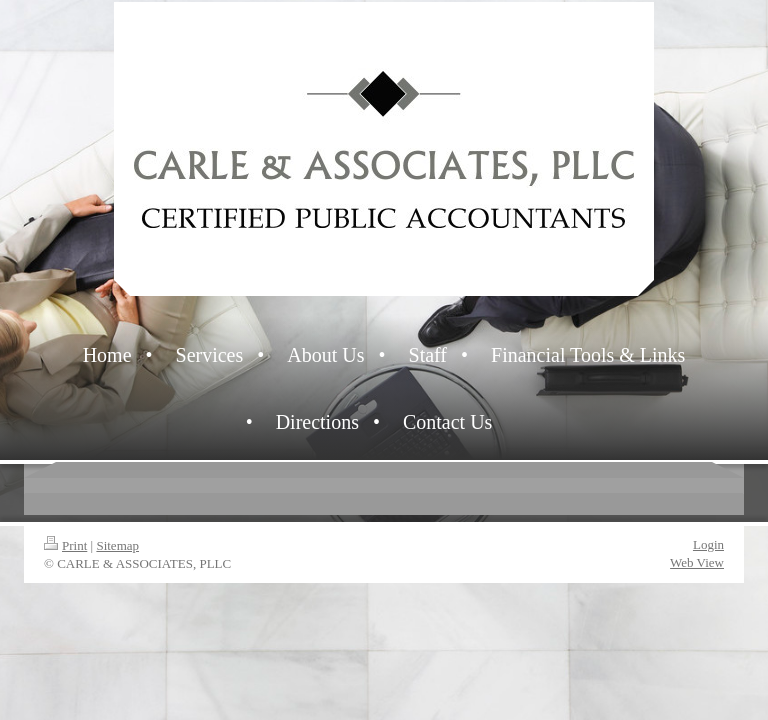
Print (65, 545)
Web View (697, 562)
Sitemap (117, 545)
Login (708, 544)
